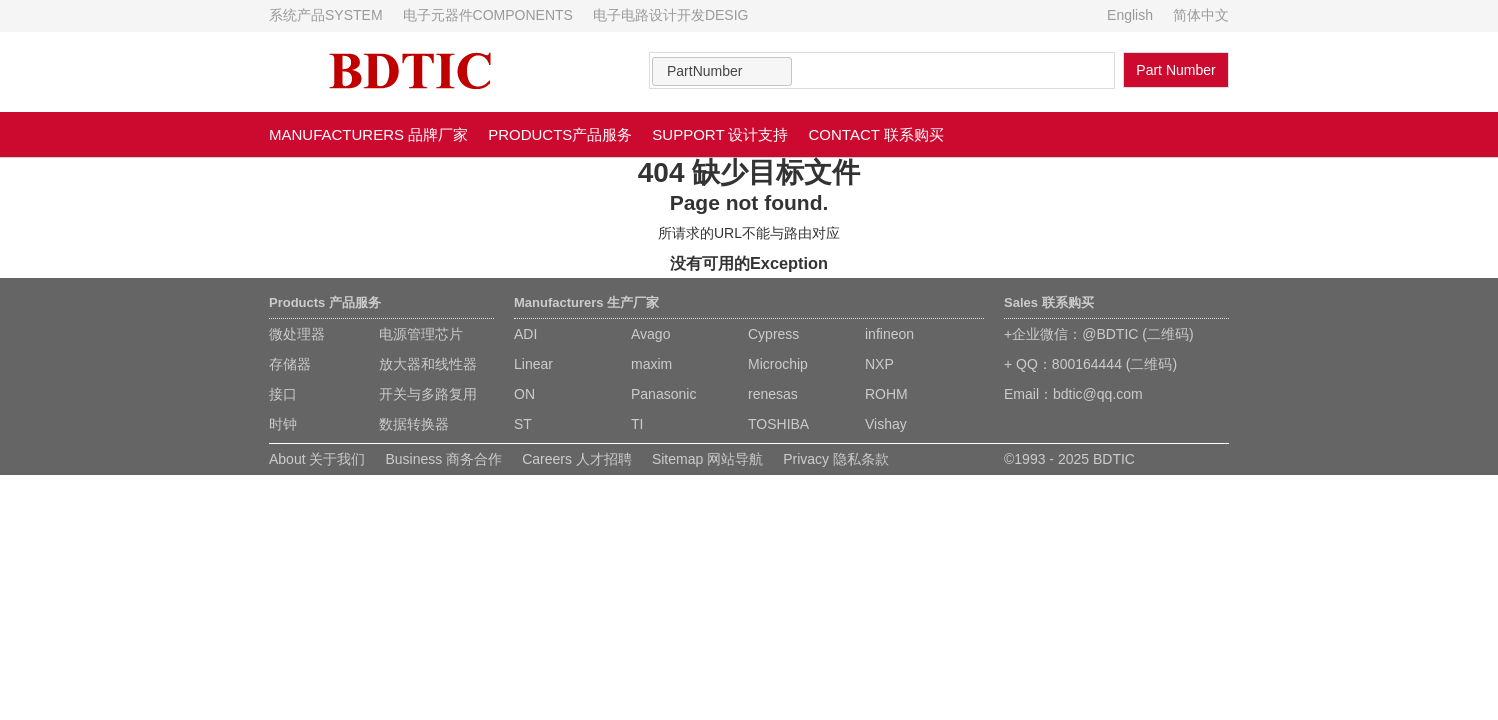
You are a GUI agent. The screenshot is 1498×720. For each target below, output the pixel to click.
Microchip (778, 364)
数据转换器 (414, 424)
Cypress (773, 334)
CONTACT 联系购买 (876, 134)
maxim (651, 364)
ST (523, 424)
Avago (650, 334)
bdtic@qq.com (1098, 394)
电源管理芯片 (421, 334)
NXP (879, 364)
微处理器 (297, 334)
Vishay (886, 424)
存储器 (290, 364)
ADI (525, 334)
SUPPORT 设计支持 (720, 134)
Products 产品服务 (325, 302)
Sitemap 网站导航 (707, 459)
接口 (283, 394)
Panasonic (663, 394)
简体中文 (1201, 15)
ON (524, 394)
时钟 (283, 424)
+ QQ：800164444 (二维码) (1090, 364)
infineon (889, 334)
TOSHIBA (778, 424)
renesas (773, 394)
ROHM (886, 394)
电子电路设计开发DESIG (671, 15)
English (1130, 15)
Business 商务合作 (443, 459)
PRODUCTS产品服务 (560, 134)
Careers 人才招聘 (577, 459)
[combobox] (722, 71)
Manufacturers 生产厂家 (586, 302)
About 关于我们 (317, 459)
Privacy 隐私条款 (836, 459)
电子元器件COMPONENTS (488, 15)
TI (637, 424)
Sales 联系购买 (1049, 302)
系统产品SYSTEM (326, 15)
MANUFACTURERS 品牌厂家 (368, 134)
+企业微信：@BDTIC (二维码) (1099, 334)
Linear (533, 364)
